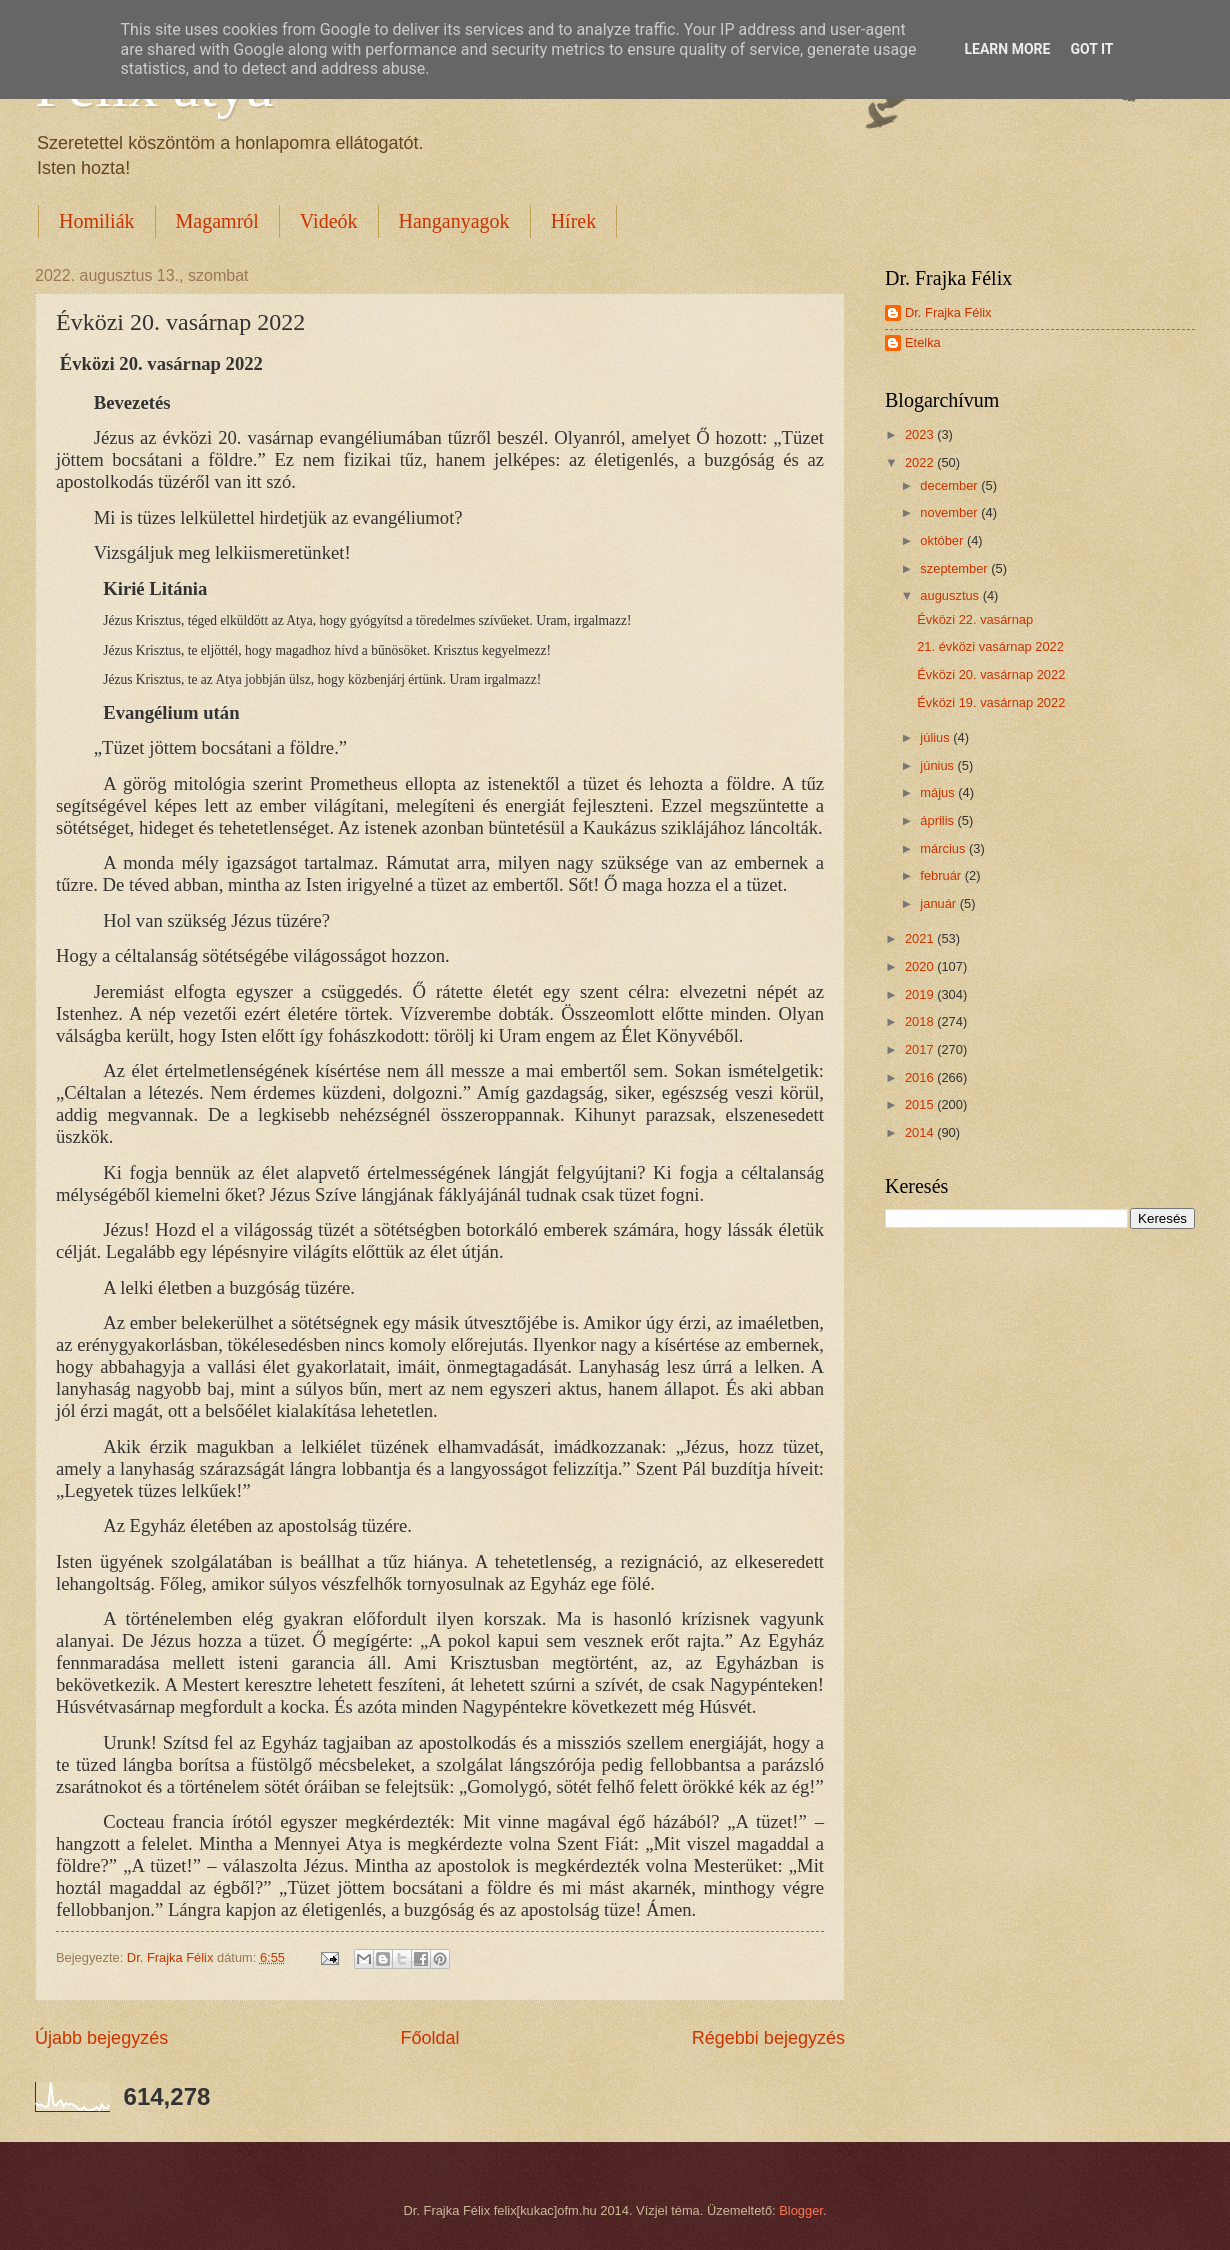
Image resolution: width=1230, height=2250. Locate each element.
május (939, 792)
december (950, 485)
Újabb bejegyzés (101, 2038)
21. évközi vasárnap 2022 (990, 646)
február (942, 875)
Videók (329, 221)
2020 (921, 966)
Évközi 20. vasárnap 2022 (991, 674)
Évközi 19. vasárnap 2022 (991, 702)
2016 (921, 1077)
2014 (921, 1132)
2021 (921, 938)
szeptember (955, 568)
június (938, 765)
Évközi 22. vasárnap (975, 619)
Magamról (217, 221)
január (939, 903)
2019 (921, 994)
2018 (921, 1021)
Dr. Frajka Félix (948, 312)
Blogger (801, 2210)
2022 (921, 462)
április (938, 820)
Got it (1091, 49)
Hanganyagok (454, 221)
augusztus (951, 595)
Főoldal (429, 2038)
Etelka (923, 342)
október (943, 540)
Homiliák (97, 221)
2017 (921, 1049)
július (936, 737)
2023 (921, 434)
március (944, 848)
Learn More (1007, 49)
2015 (921, 1104)
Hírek (574, 221)
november (950, 512)
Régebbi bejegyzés (768, 2038)
